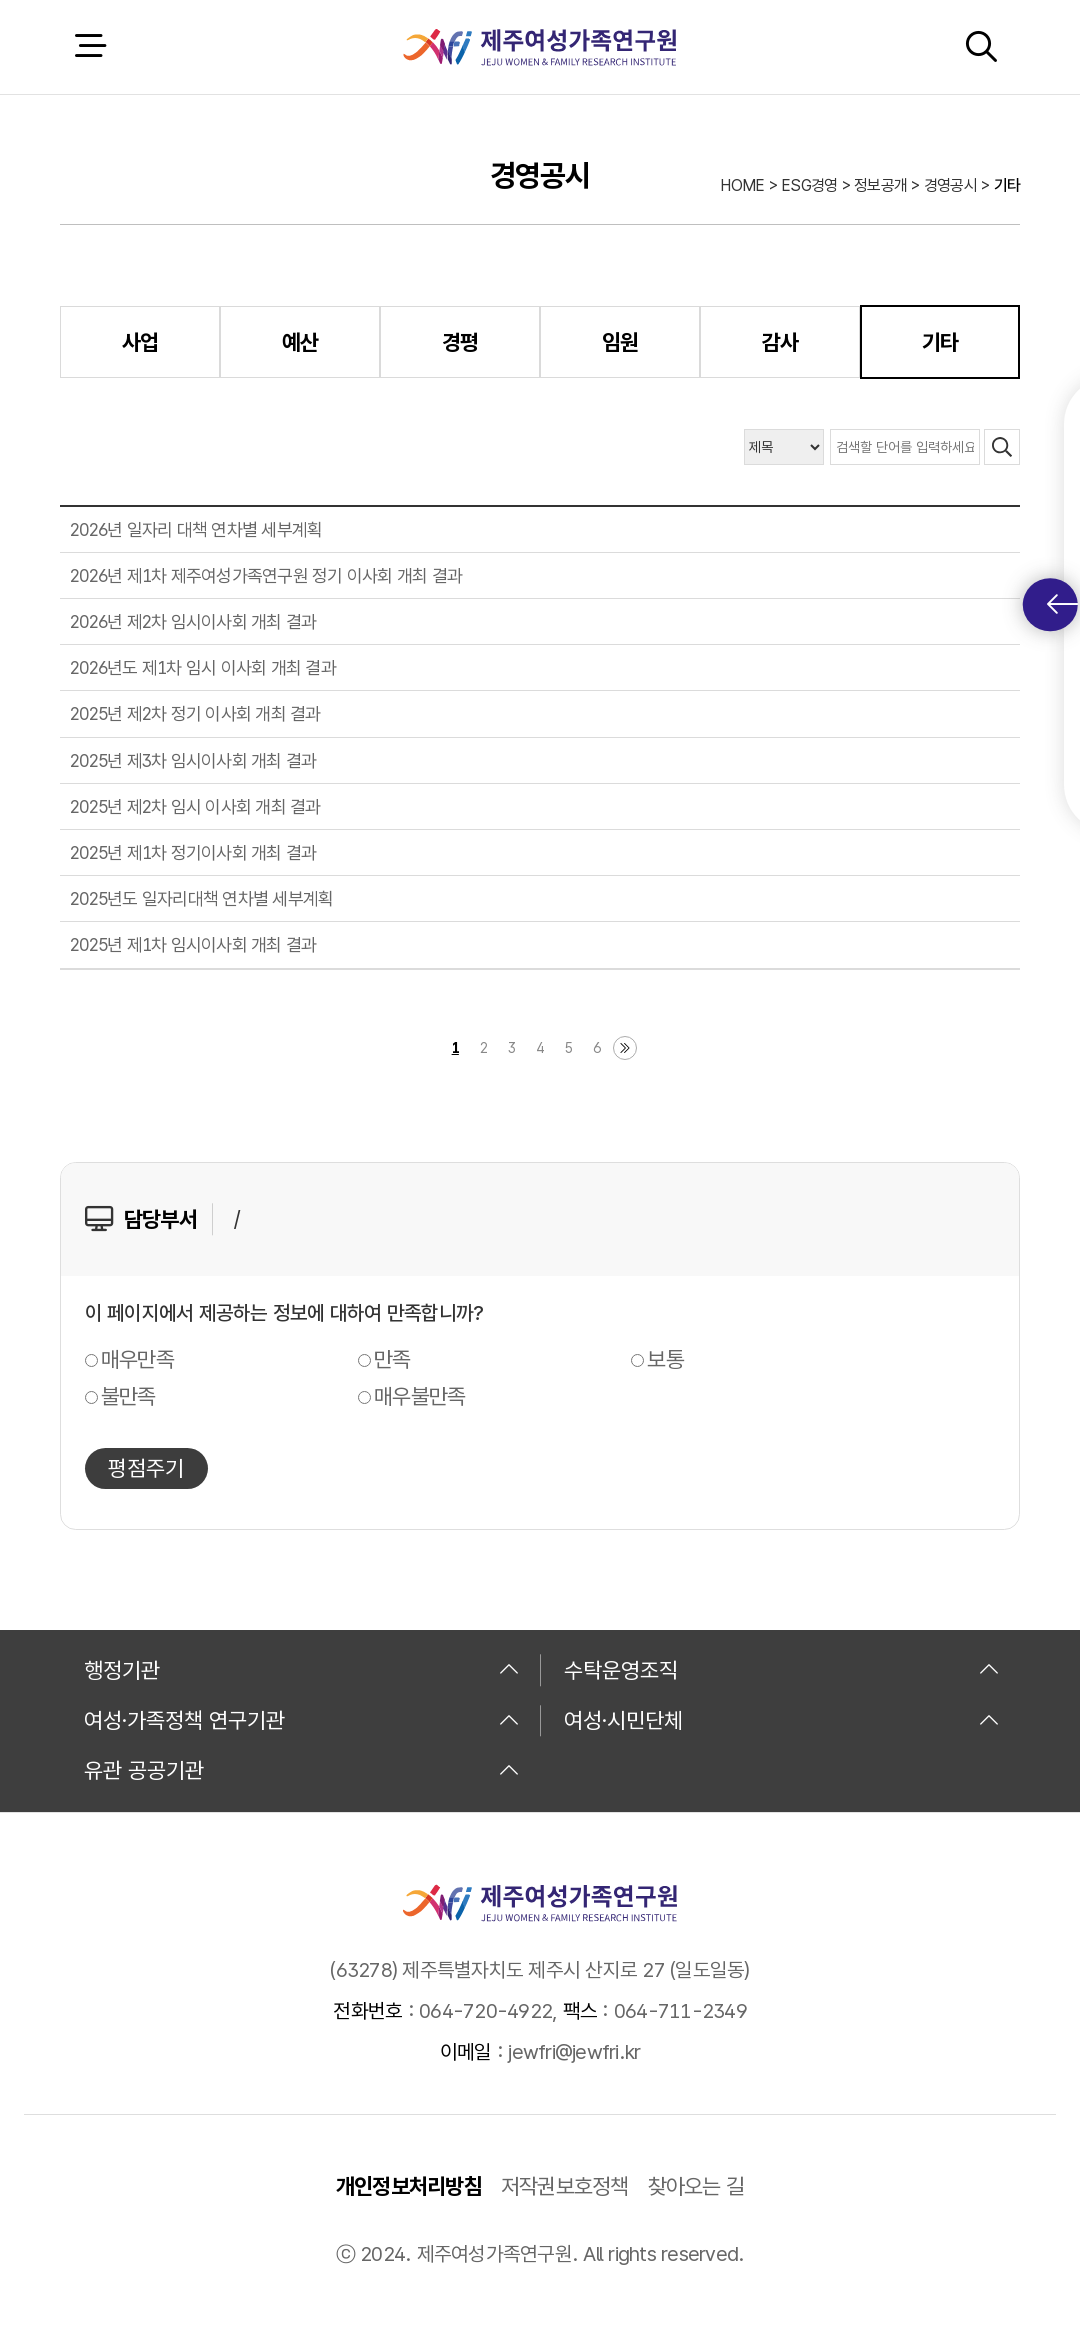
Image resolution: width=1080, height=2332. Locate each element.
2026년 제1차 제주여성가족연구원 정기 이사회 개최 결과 (266, 575)
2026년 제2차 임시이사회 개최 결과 (193, 621)
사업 (140, 342)
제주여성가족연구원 (539, 47)
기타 (940, 342)
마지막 (625, 1048)
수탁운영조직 (782, 1670)
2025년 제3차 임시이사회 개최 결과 (193, 760)
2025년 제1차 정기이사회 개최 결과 (193, 852)
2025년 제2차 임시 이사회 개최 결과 (195, 806)
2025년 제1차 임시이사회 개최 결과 (193, 944)
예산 (300, 342)
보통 (665, 1359)
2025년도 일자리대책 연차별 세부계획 (201, 898)
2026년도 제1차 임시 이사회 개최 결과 (203, 667)
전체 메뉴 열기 (90, 46)
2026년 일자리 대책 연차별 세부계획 (196, 529)
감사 (780, 342)
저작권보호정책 (565, 2186)
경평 (460, 342)
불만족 (128, 1396)
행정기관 (302, 1670)
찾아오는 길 (696, 2186)
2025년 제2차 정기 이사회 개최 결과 (195, 713)
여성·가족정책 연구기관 (302, 1720)
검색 (981, 46)
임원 (620, 342)
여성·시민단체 (782, 1720)
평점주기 (146, 1468)
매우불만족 (419, 1396)
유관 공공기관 (302, 1770)
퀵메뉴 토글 (1062, 604)
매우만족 (137, 1359)
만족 (392, 1359)
